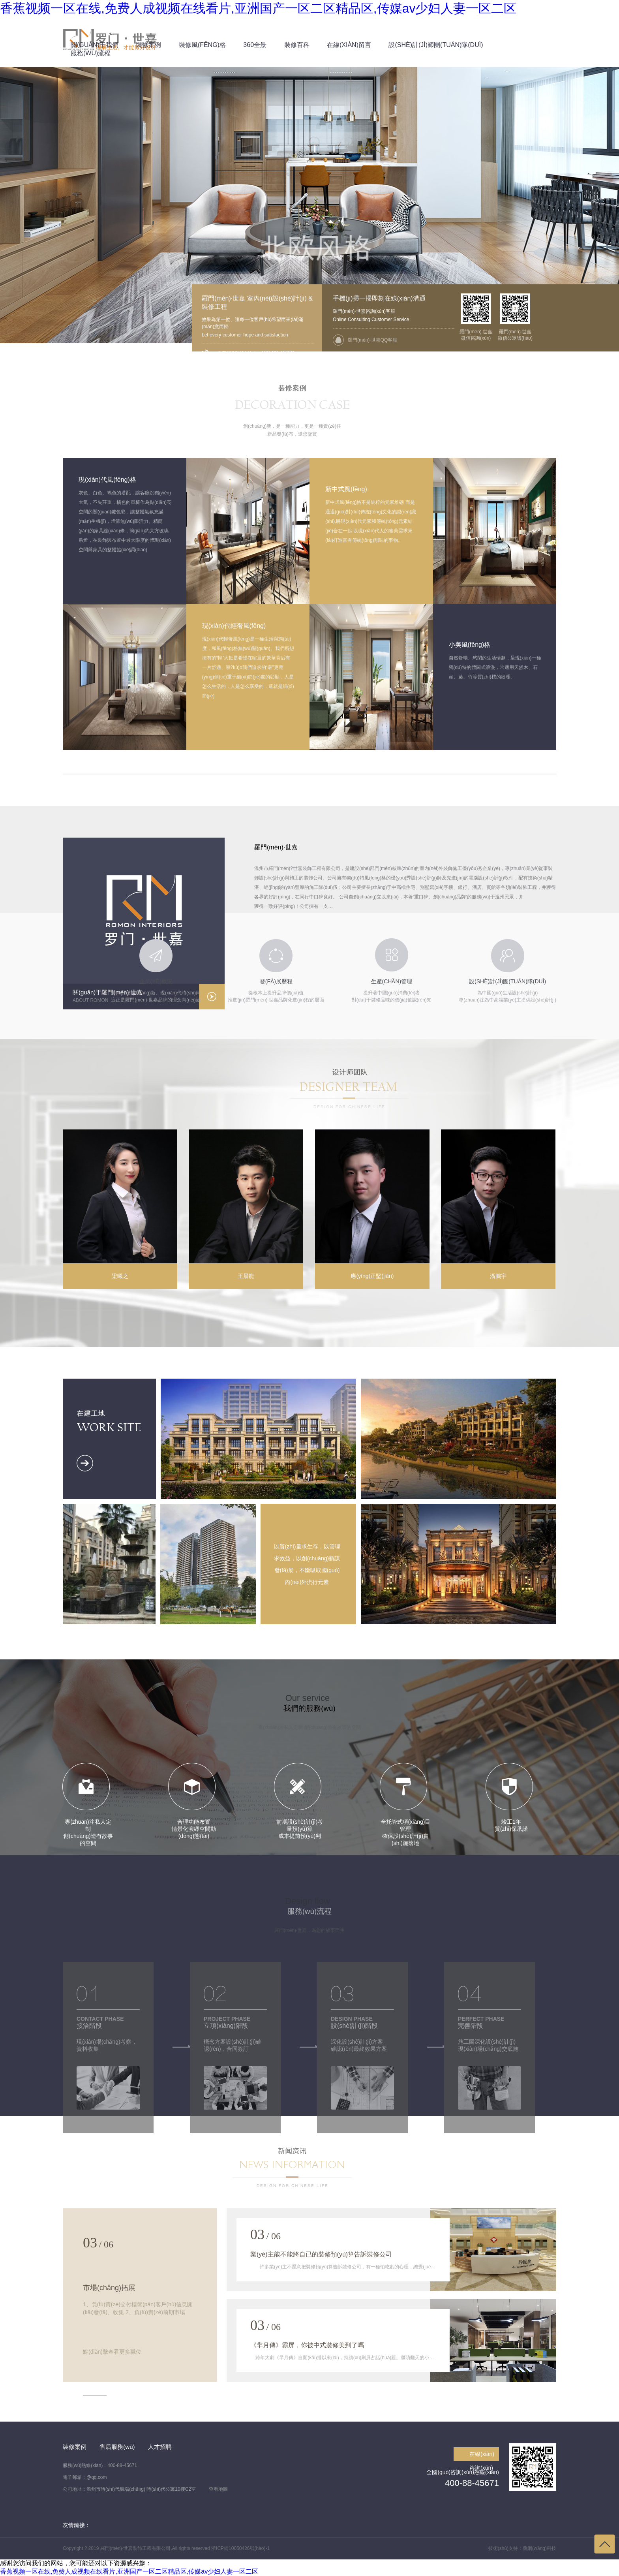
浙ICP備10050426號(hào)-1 (240, 2548)
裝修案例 (74, 2446)
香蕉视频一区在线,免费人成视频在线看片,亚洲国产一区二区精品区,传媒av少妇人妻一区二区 (258, 8)
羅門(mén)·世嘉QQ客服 (372, 340)
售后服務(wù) (117, 2446)
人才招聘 (160, 2446)
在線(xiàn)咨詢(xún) (481, 2456)
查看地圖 (218, 2489)
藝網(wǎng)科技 (539, 2548)
